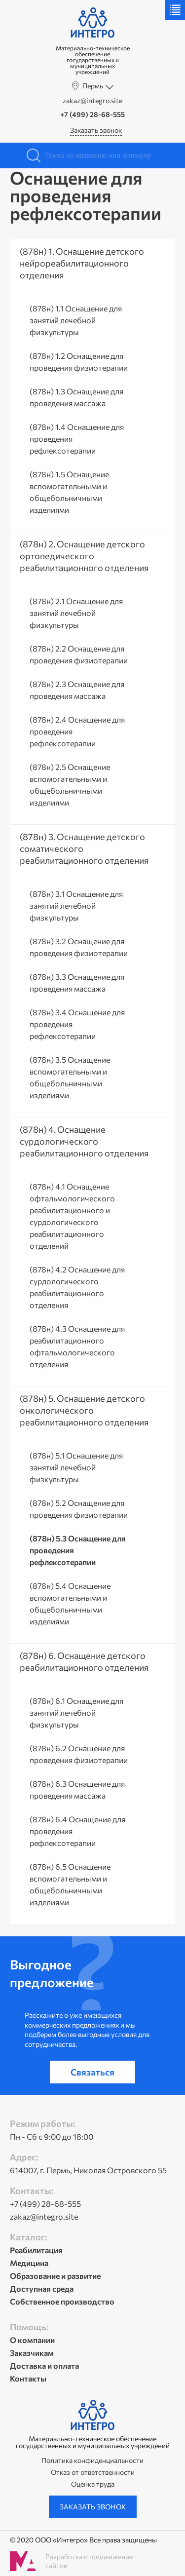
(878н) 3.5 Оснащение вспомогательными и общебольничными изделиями (70, 1077)
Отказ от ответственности (93, 2472)
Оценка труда (92, 2484)
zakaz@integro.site (92, 100)
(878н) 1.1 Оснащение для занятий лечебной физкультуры (76, 320)
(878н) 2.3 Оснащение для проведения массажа (77, 689)
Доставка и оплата (44, 2365)
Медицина (29, 2263)
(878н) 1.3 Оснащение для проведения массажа (76, 397)
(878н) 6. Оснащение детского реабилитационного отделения (84, 1661)
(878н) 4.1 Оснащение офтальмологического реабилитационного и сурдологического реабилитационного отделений (72, 1216)
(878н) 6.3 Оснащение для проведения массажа (77, 1789)
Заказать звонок (96, 130)
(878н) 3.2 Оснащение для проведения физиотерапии (79, 947)
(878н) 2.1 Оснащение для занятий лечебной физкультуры (76, 612)
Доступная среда (42, 2288)
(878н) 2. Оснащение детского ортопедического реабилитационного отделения (84, 555)
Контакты (28, 2378)
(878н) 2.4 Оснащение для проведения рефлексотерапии (77, 731)
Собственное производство (62, 2301)
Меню (175, 10)
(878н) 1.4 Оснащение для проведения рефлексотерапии (77, 438)
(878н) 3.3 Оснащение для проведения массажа (77, 982)
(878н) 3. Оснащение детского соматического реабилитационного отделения (84, 848)
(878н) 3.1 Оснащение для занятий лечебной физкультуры (76, 905)
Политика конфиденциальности (92, 2460)
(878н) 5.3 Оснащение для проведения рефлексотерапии (78, 1550)
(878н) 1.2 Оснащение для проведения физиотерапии (79, 361)
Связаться (92, 2072)
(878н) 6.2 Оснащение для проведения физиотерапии (79, 1754)
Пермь (92, 85)
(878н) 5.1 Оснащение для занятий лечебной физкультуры (76, 1467)
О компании (32, 2340)
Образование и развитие (55, 2275)
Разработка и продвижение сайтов (89, 2561)
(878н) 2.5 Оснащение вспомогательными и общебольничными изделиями (70, 784)
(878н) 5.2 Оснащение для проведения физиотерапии (79, 1508)
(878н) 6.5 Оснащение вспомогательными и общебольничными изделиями (70, 1884)
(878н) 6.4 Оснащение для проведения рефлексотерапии (77, 1830)
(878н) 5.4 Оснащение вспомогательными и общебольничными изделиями (70, 1603)
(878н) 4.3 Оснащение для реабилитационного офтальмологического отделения (77, 1346)
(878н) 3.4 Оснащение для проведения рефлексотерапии (77, 1023)
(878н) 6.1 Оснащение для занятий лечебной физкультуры (76, 1712)
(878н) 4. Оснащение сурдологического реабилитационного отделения (84, 1141)
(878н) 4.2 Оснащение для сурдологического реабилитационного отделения (77, 1287)
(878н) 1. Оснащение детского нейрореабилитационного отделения (82, 263)
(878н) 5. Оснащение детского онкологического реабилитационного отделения (84, 1410)
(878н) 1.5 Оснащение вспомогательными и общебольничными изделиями (69, 491)
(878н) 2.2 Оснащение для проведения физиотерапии (79, 654)
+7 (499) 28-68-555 (92, 114)
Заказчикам (32, 2352)
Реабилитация (36, 2250)
